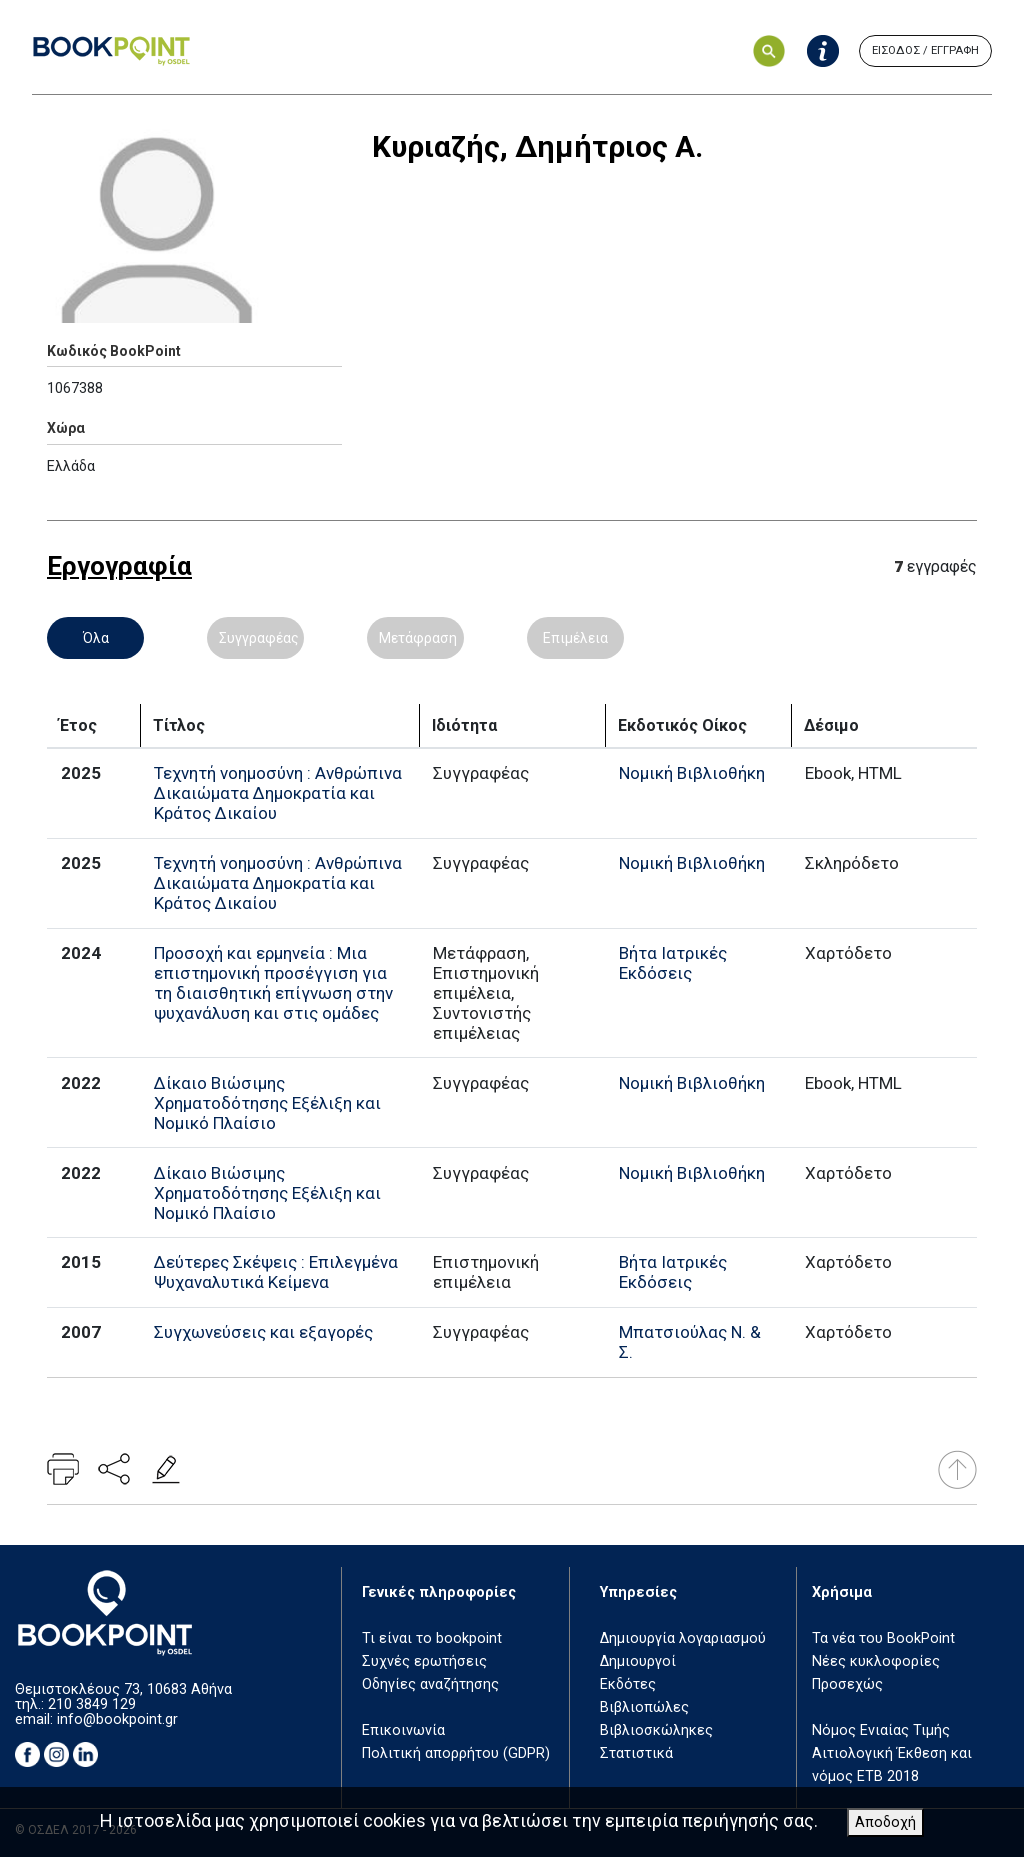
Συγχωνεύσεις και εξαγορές (263, 1332)
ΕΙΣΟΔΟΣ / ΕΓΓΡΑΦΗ (925, 50)
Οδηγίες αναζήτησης (430, 1684)
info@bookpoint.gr (117, 1719)
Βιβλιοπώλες (644, 1707)
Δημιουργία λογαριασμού (683, 1638)
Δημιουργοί (638, 1661)
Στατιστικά (636, 1753)
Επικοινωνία (403, 1730)
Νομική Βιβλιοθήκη (692, 773)
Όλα (96, 638)
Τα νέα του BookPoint (883, 1638)
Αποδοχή (885, 1822)
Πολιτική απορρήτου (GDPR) (456, 1753)
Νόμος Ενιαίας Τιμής (881, 1730)
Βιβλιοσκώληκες (656, 1730)
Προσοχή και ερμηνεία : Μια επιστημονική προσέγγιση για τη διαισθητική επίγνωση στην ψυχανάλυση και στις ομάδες (273, 983)
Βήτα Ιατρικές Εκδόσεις (673, 963)
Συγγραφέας (259, 638)
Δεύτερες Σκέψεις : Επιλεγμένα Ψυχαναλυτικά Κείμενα (276, 1272)
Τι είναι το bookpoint (432, 1638)
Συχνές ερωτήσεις (424, 1661)
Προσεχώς (847, 1684)
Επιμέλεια (575, 638)
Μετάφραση (418, 638)
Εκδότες (628, 1684)
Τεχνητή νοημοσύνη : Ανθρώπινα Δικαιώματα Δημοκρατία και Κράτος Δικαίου (278, 793)
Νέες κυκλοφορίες (876, 1661)
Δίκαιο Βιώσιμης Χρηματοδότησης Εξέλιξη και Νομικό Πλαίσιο (267, 1103)
